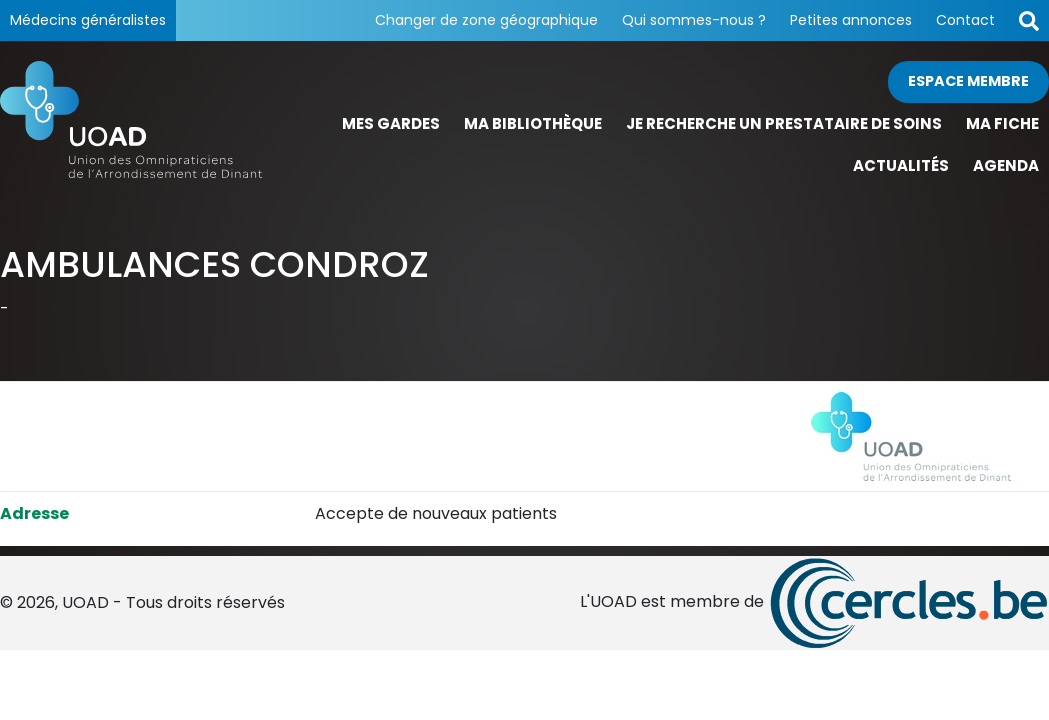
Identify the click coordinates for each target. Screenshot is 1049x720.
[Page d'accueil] (131, 124)
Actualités (901, 165)
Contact (965, 20)
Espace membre (968, 81)
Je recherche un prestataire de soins (784, 123)
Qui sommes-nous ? (694, 20)
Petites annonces (851, 20)
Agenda (1006, 165)
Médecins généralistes (88, 20)
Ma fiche (1002, 123)
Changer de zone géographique (486, 20)
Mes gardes (391, 123)
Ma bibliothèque (533, 123)
